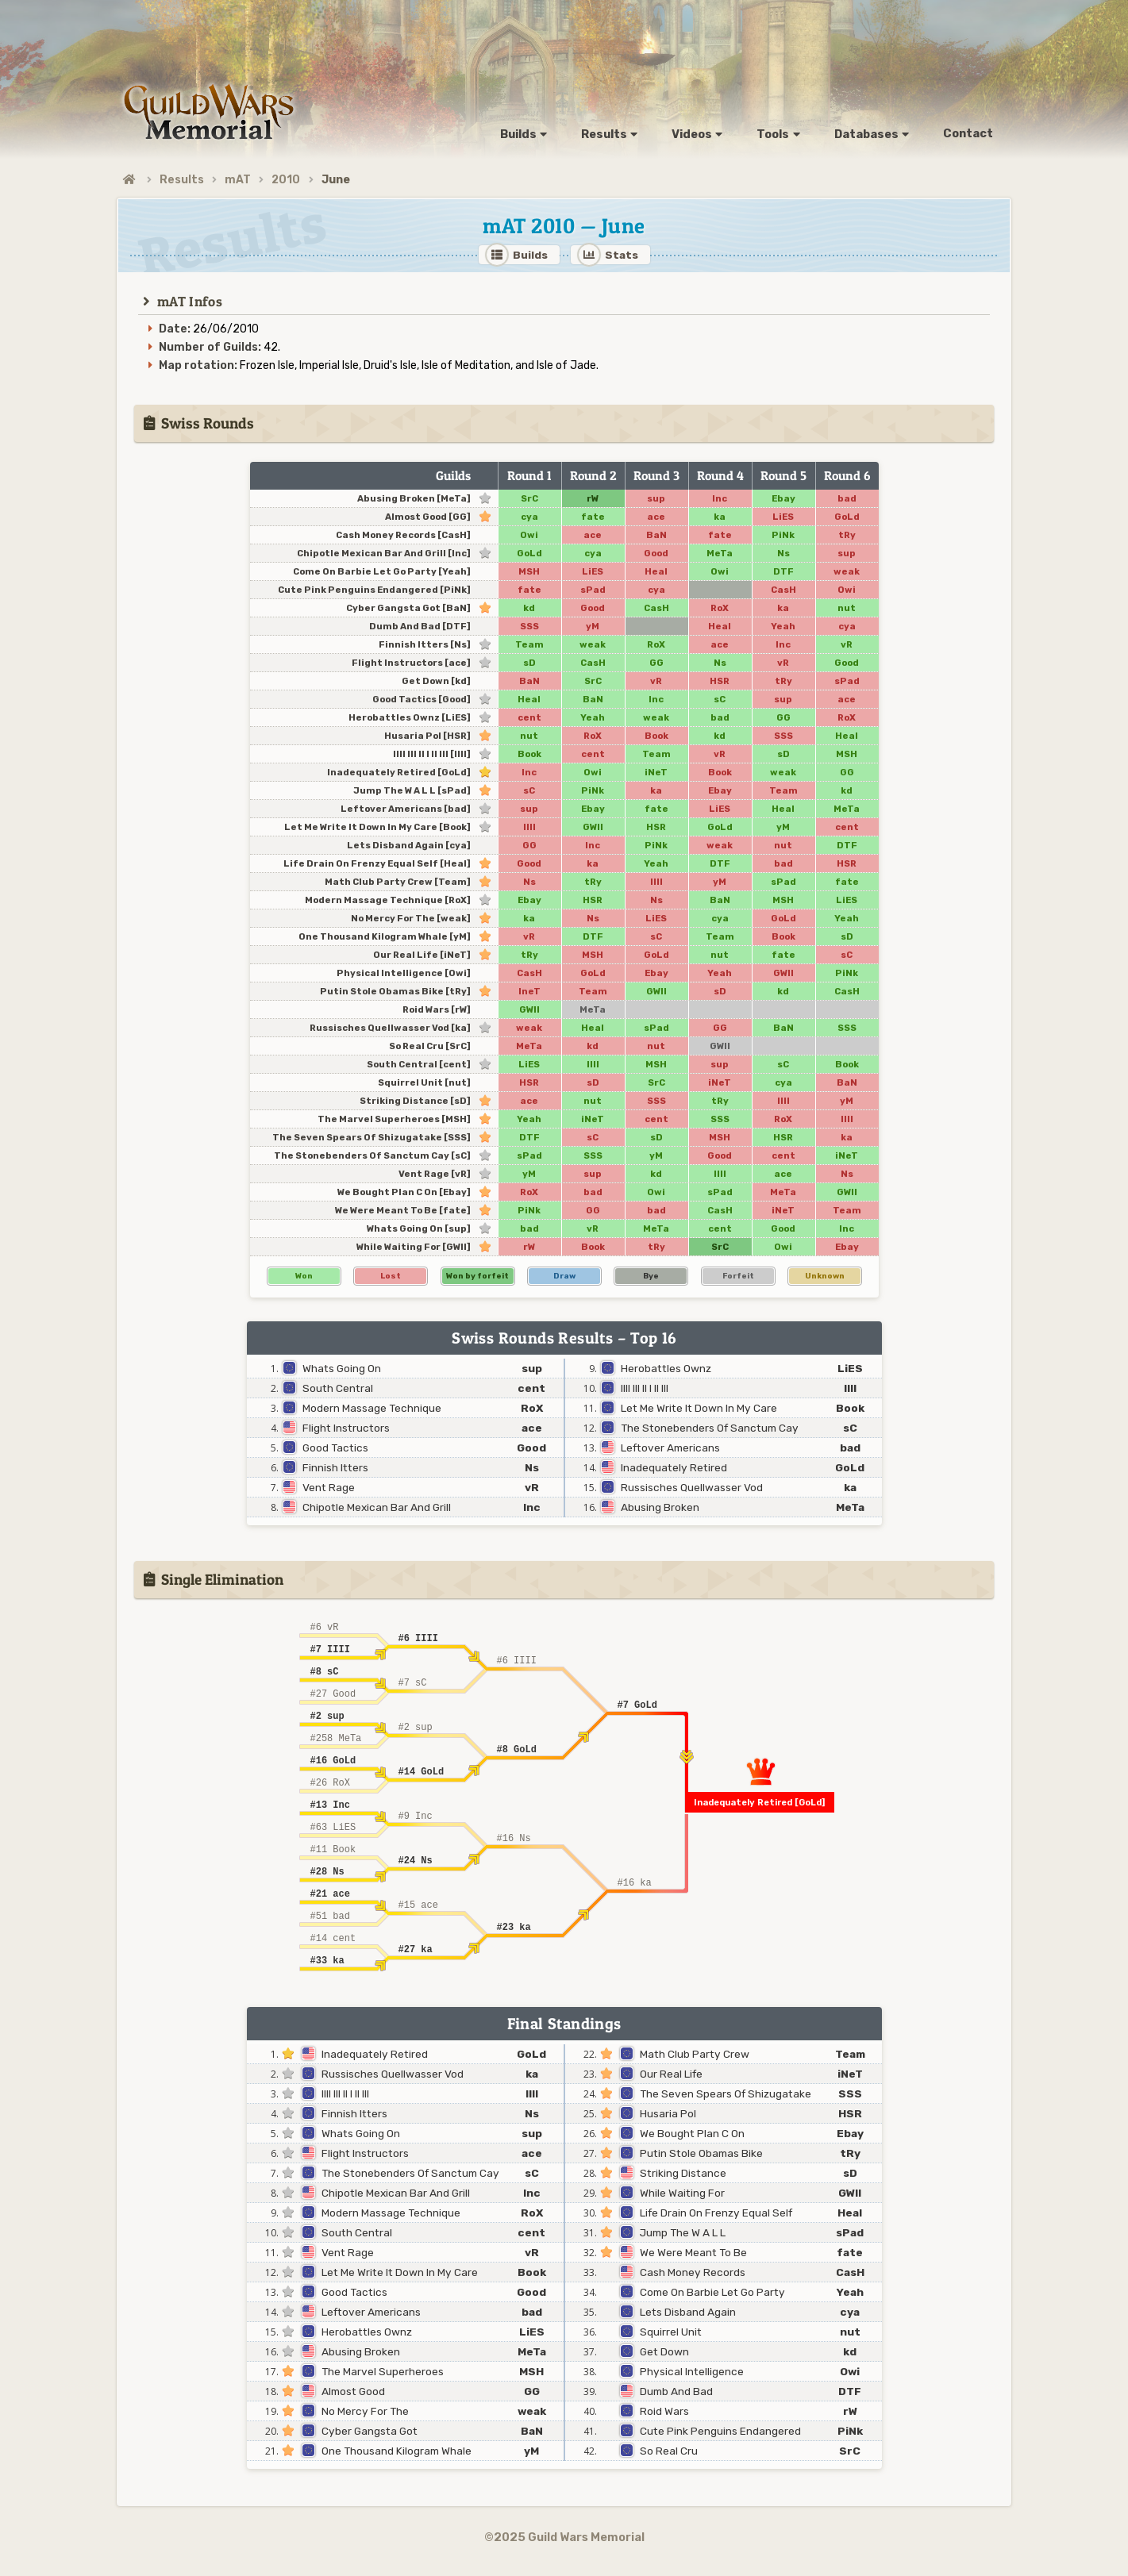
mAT (238, 179)
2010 (285, 179)
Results (182, 179)
